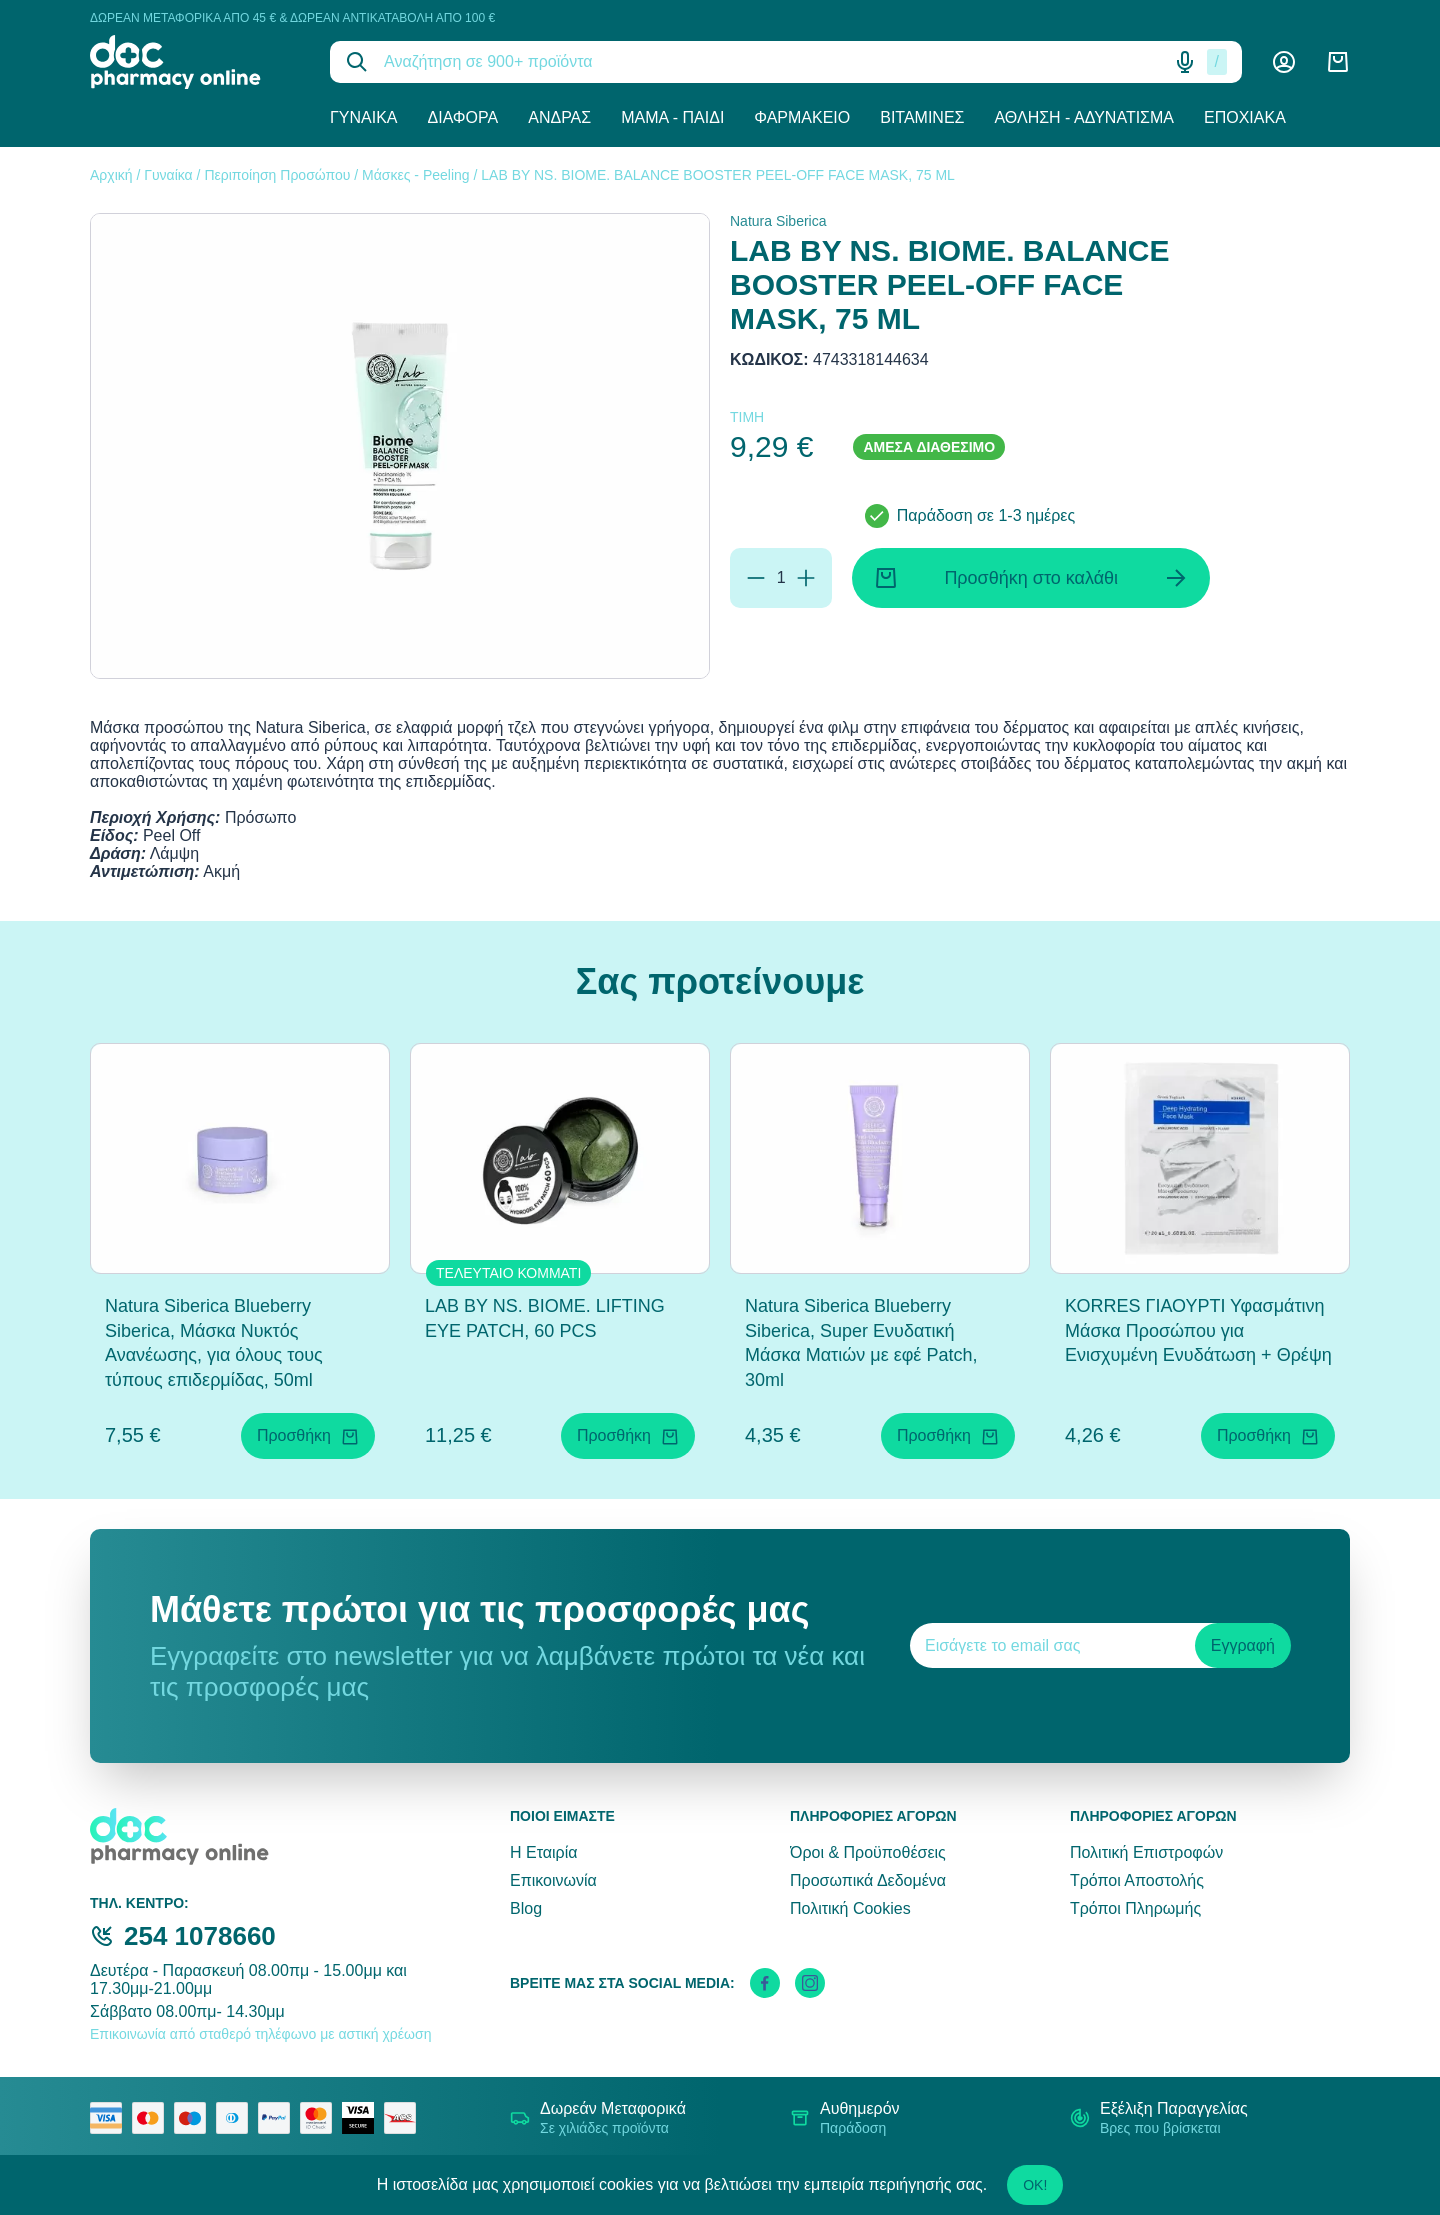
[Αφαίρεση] (756, 578)
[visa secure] (363, 2118)
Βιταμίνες (922, 117)
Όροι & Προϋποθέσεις (868, 1852)
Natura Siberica (778, 221)
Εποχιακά (1245, 117)
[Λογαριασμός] (1284, 62)
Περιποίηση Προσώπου (277, 175)
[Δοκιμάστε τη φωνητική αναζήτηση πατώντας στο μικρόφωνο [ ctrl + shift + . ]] (1185, 62)
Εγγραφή (1243, 1645)
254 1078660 (200, 1936)
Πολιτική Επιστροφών (1146, 1852)
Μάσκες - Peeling (416, 175)
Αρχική (111, 175)
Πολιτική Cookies (850, 1908)
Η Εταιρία (543, 1852)
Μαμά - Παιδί (672, 117)
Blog (526, 1908)
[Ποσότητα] (781, 578)
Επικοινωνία (553, 1880)
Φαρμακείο (802, 117)
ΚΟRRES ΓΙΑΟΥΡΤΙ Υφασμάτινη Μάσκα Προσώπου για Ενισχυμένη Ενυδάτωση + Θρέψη (1198, 1331)
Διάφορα (463, 117)
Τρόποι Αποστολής (1137, 1880)
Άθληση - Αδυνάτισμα (1084, 117)
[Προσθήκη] (806, 578)
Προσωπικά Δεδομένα (868, 1880)
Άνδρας (559, 117)
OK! (1035, 2185)
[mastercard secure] (321, 2118)
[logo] (195, 62)
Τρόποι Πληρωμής (1135, 1908)
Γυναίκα (364, 117)
